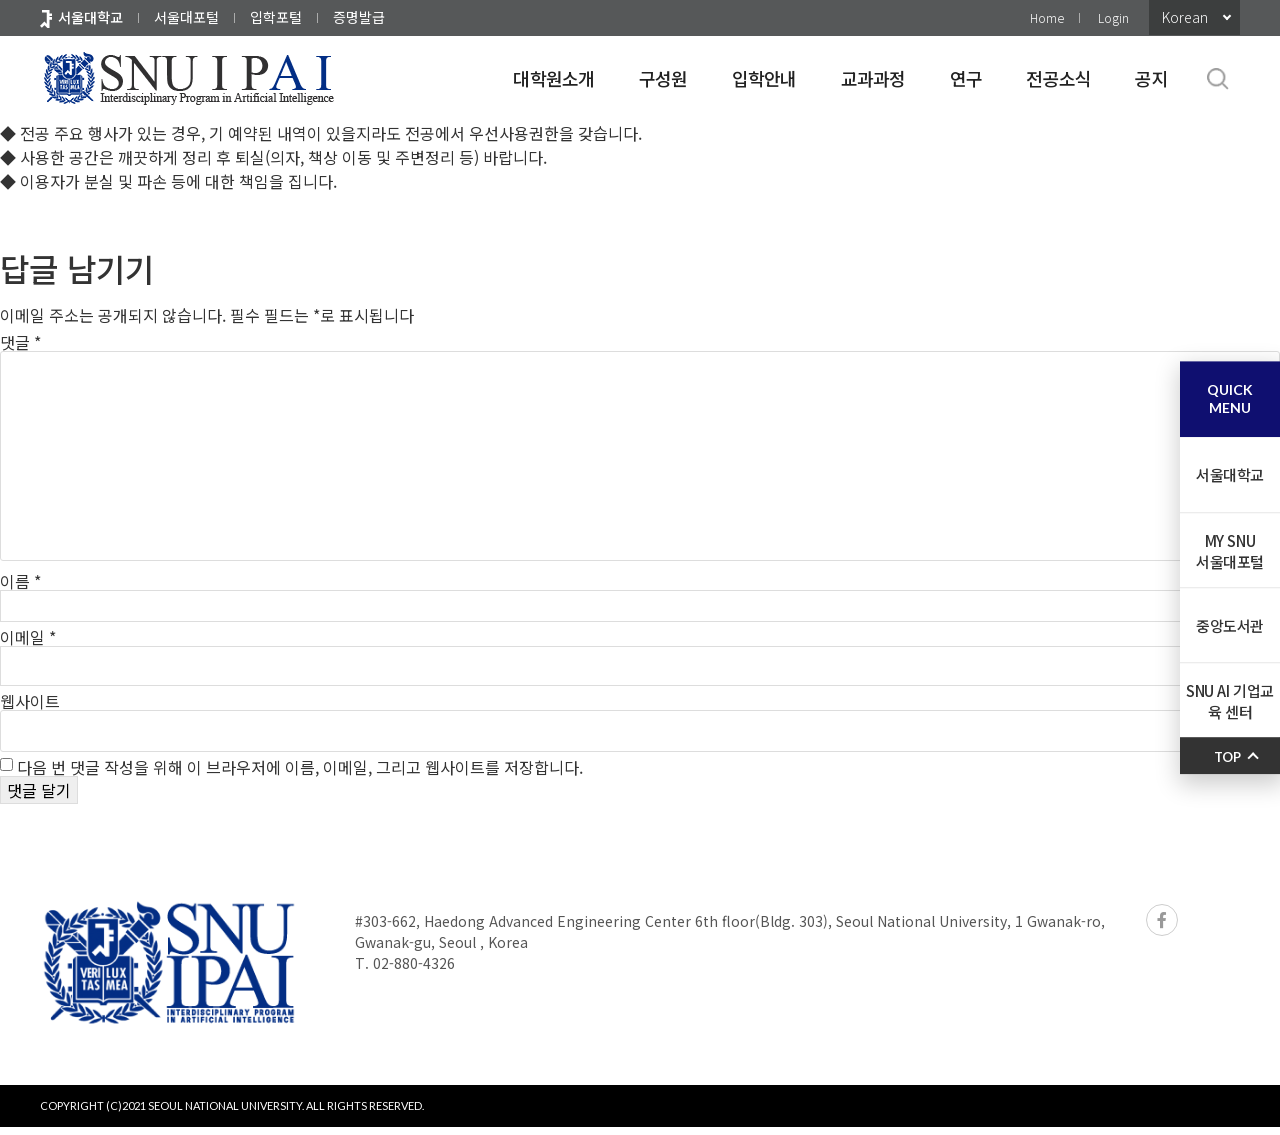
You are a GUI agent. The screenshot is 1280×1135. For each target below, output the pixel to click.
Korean (1185, 17)
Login (1113, 17)
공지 (1151, 78)
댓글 (20, 342)
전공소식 (1058, 78)
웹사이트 (30, 709)
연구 (966, 78)
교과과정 (873, 78)
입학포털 (276, 17)
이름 (20, 581)
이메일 (28, 645)
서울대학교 (90, 17)
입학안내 (764, 78)
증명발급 (359, 17)
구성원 (663, 78)
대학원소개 (553, 78)
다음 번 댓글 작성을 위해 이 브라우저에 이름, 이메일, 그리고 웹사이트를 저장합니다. (300, 775)
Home (1047, 17)
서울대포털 (186, 17)
